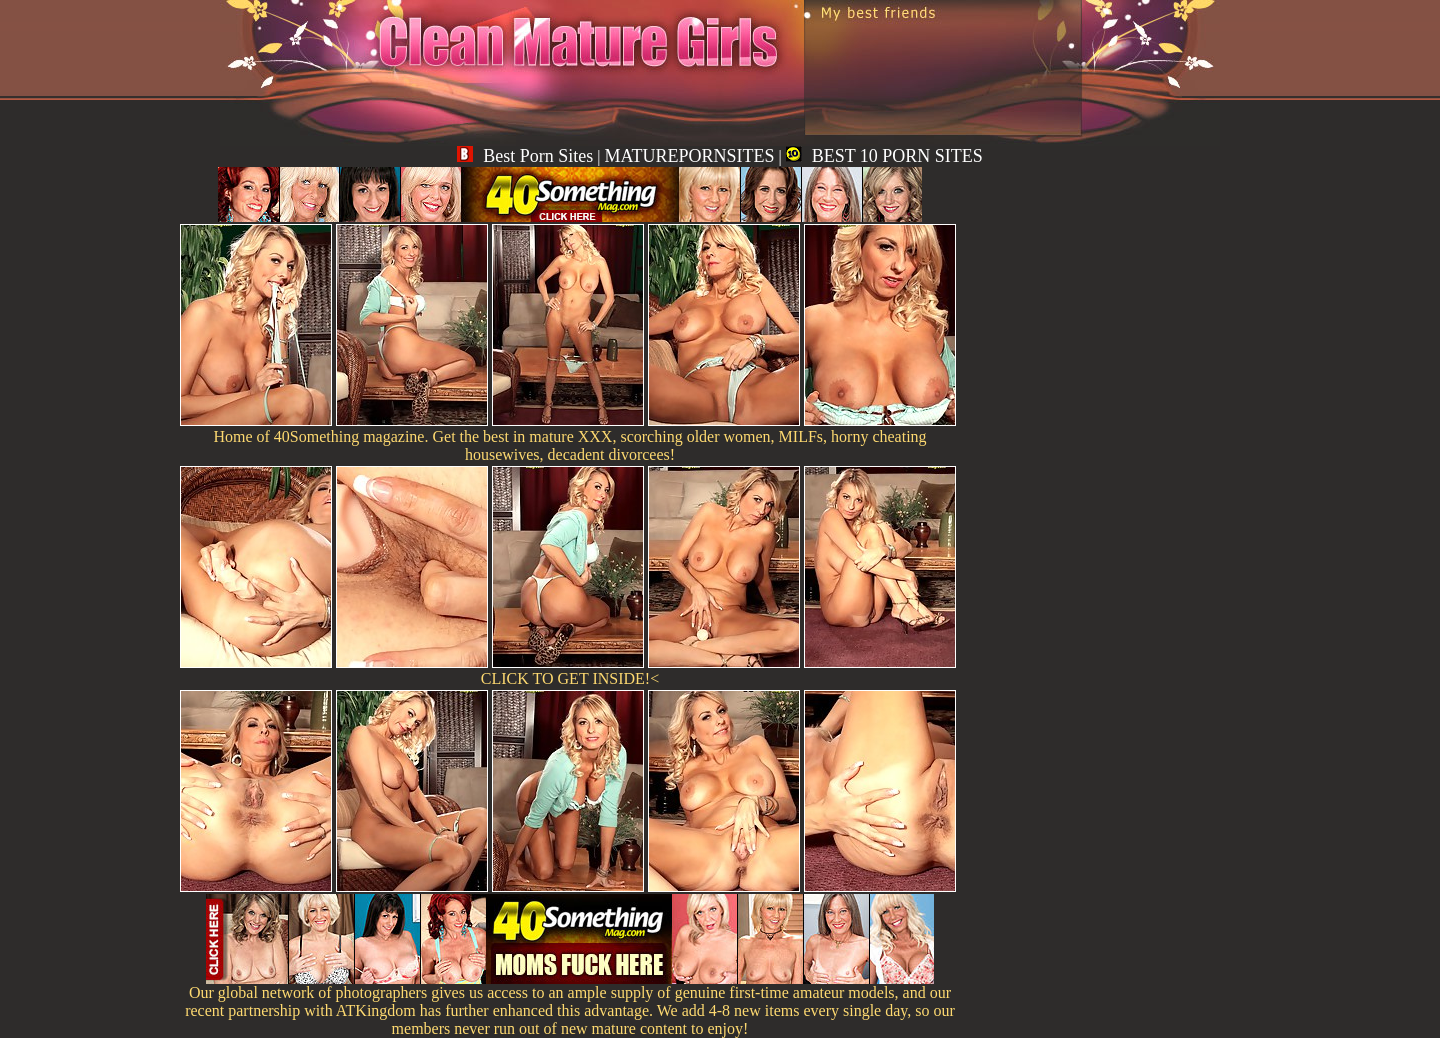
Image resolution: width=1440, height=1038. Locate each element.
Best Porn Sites (525, 156)
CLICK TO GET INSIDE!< (570, 678)
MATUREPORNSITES (689, 156)
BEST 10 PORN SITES (884, 156)
